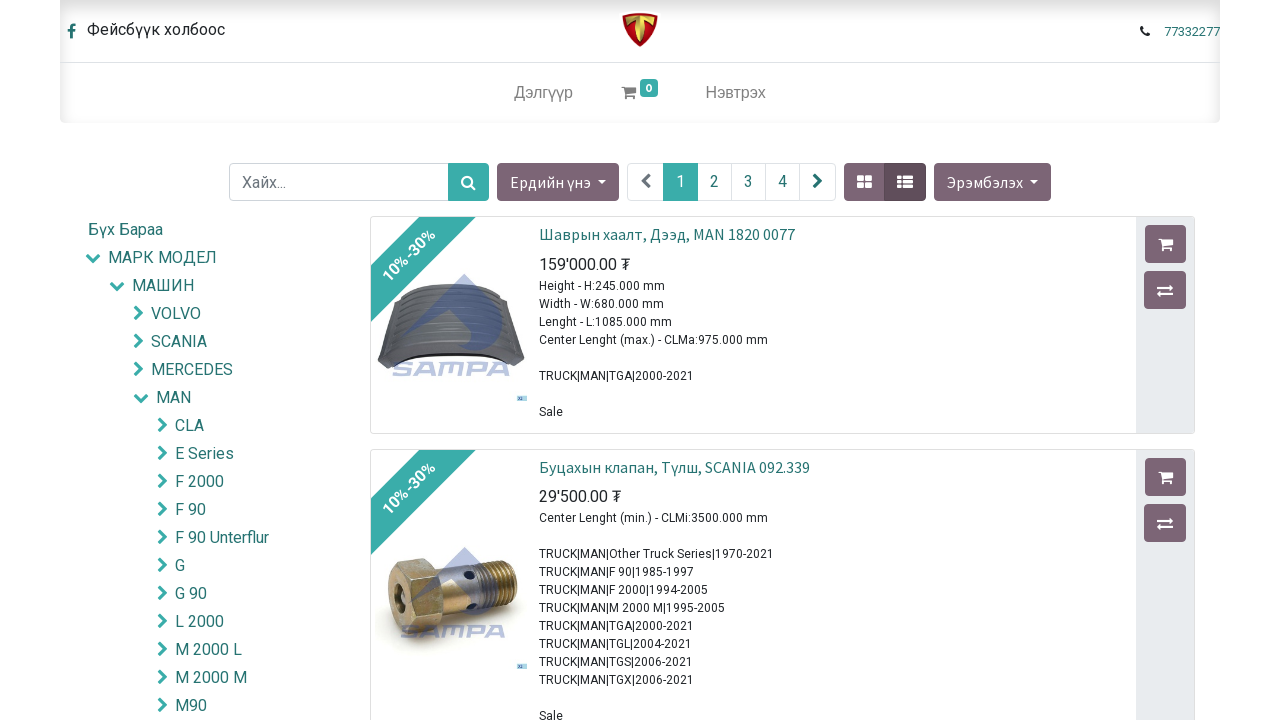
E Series (204, 453)
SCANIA (179, 341)
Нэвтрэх (736, 92)
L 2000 (199, 621)
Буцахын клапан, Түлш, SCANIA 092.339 (674, 467)
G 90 (191, 593)
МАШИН (163, 285)
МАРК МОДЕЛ (162, 257)
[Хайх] (468, 182)
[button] (992, 182)
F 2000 (199, 481)
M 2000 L (208, 649)
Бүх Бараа (125, 229)
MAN (173, 397)
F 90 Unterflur (222, 537)
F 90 (190, 509)
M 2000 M (211, 677)
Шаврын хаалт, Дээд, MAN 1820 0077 (667, 234)
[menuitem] (543, 93)
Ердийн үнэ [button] (552, 182)
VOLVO (176, 313)
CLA (189, 425)
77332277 (1192, 31)
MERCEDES (192, 369)
